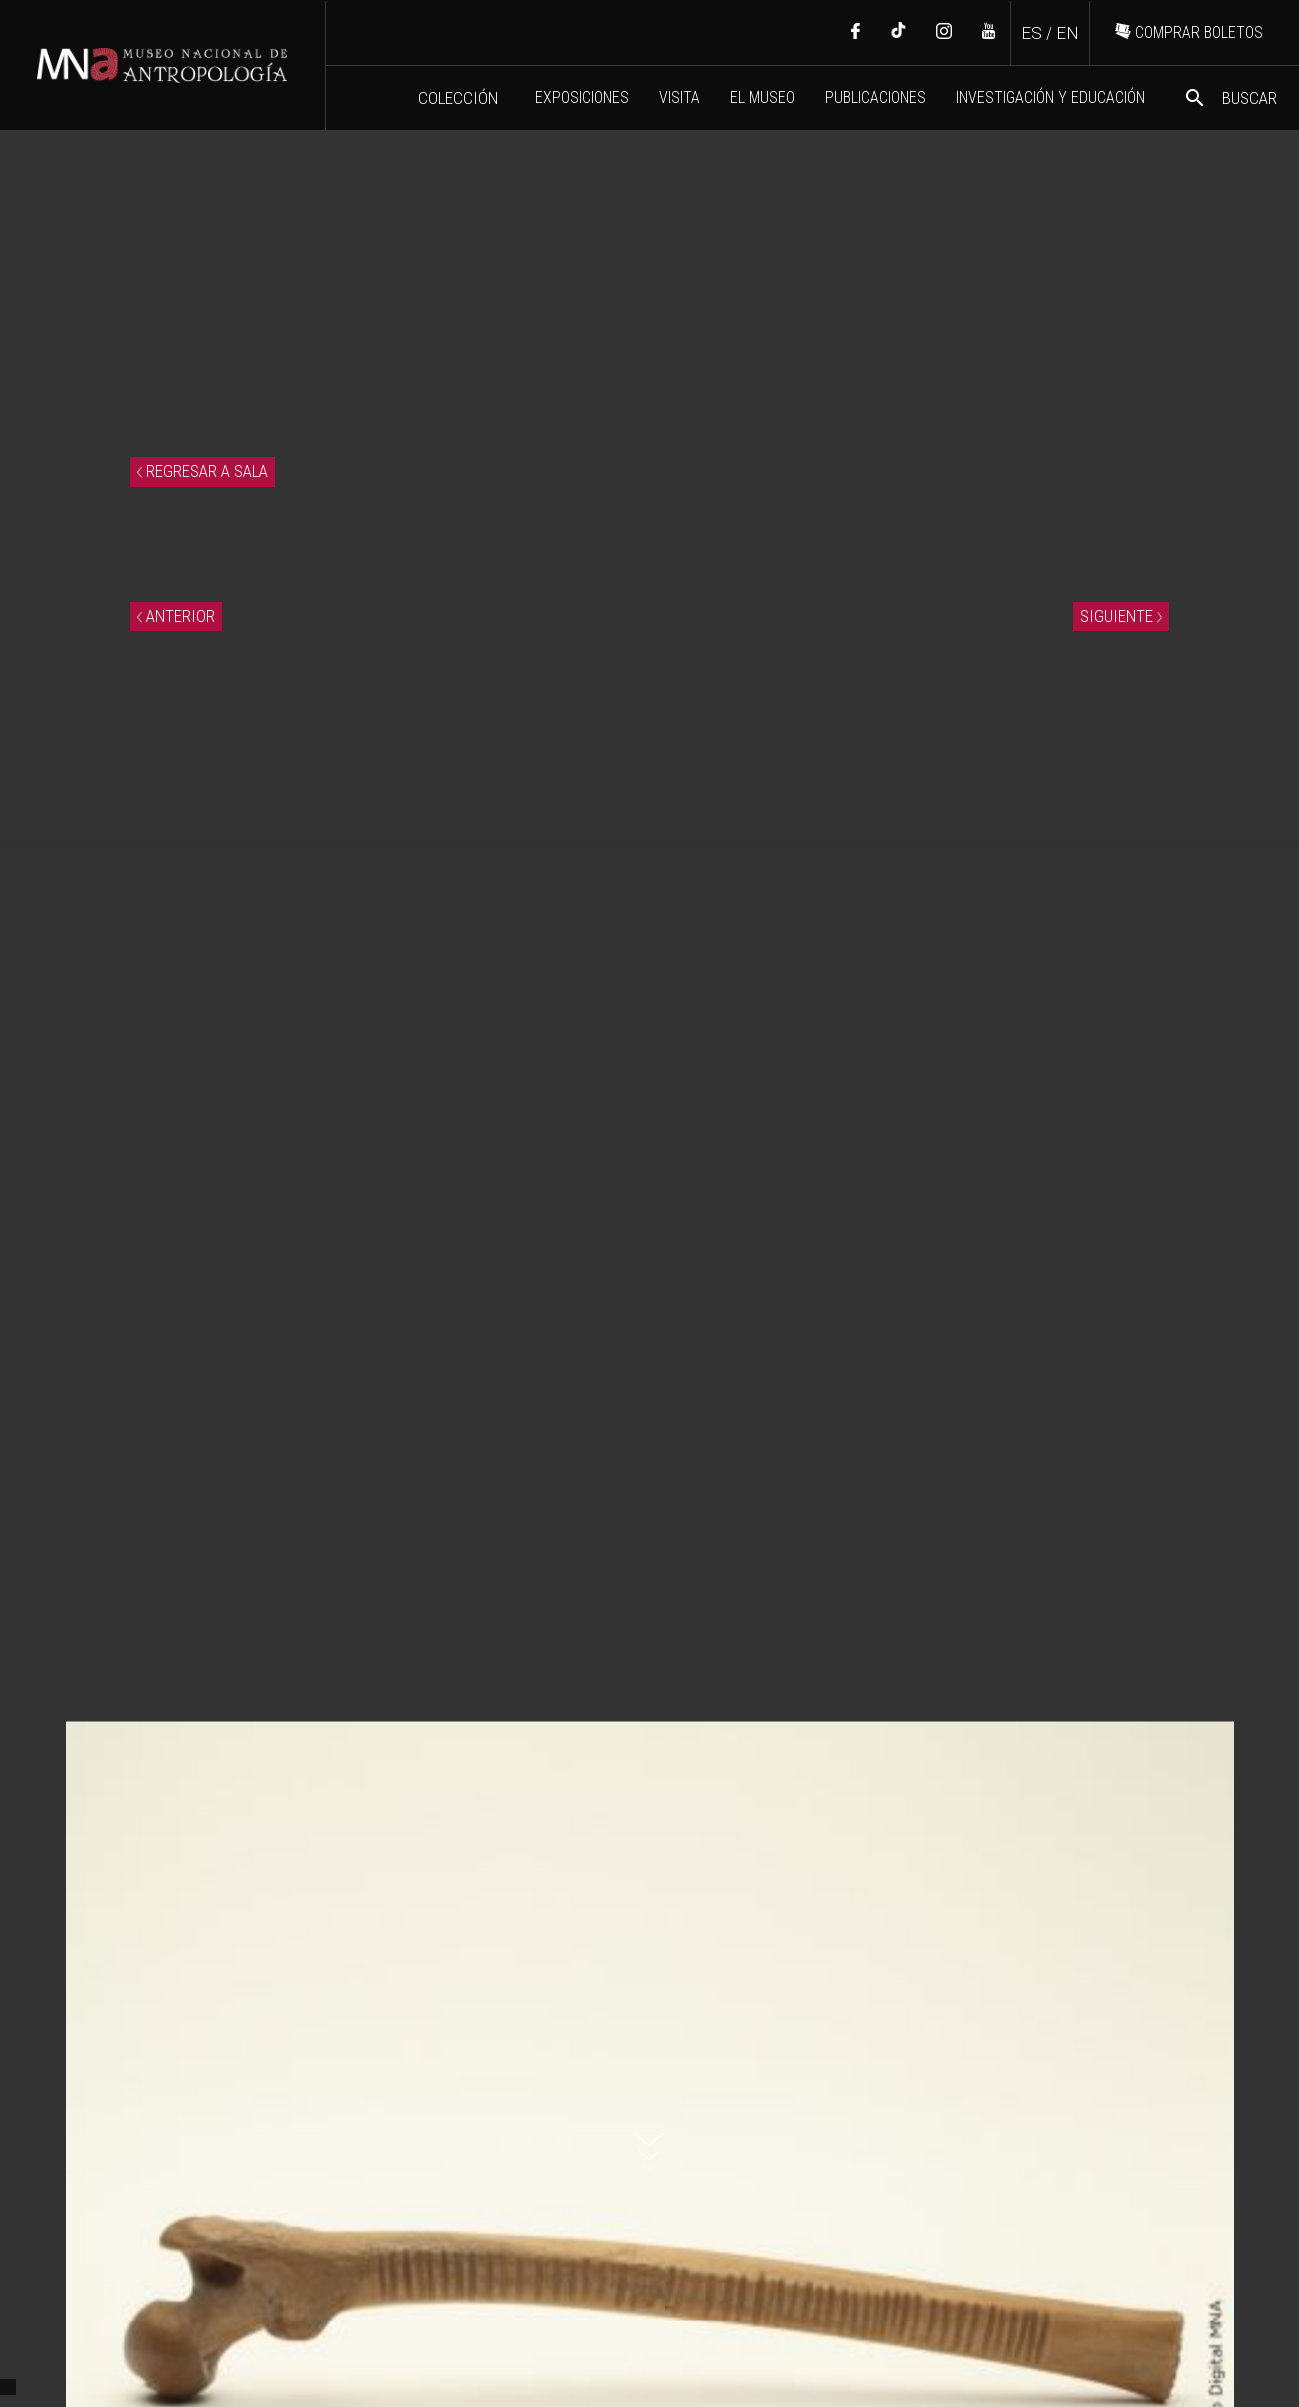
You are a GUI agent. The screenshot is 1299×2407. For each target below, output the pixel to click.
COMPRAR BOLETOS (1189, 32)
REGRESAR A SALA (202, 471)
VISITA (679, 97)
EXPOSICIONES (582, 97)
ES (1031, 33)
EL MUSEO (762, 97)
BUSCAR (1230, 98)
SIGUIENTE (1121, 616)
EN (1067, 33)
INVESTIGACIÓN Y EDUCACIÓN (1050, 97)
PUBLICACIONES (875, 97)
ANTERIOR (176, 616)
